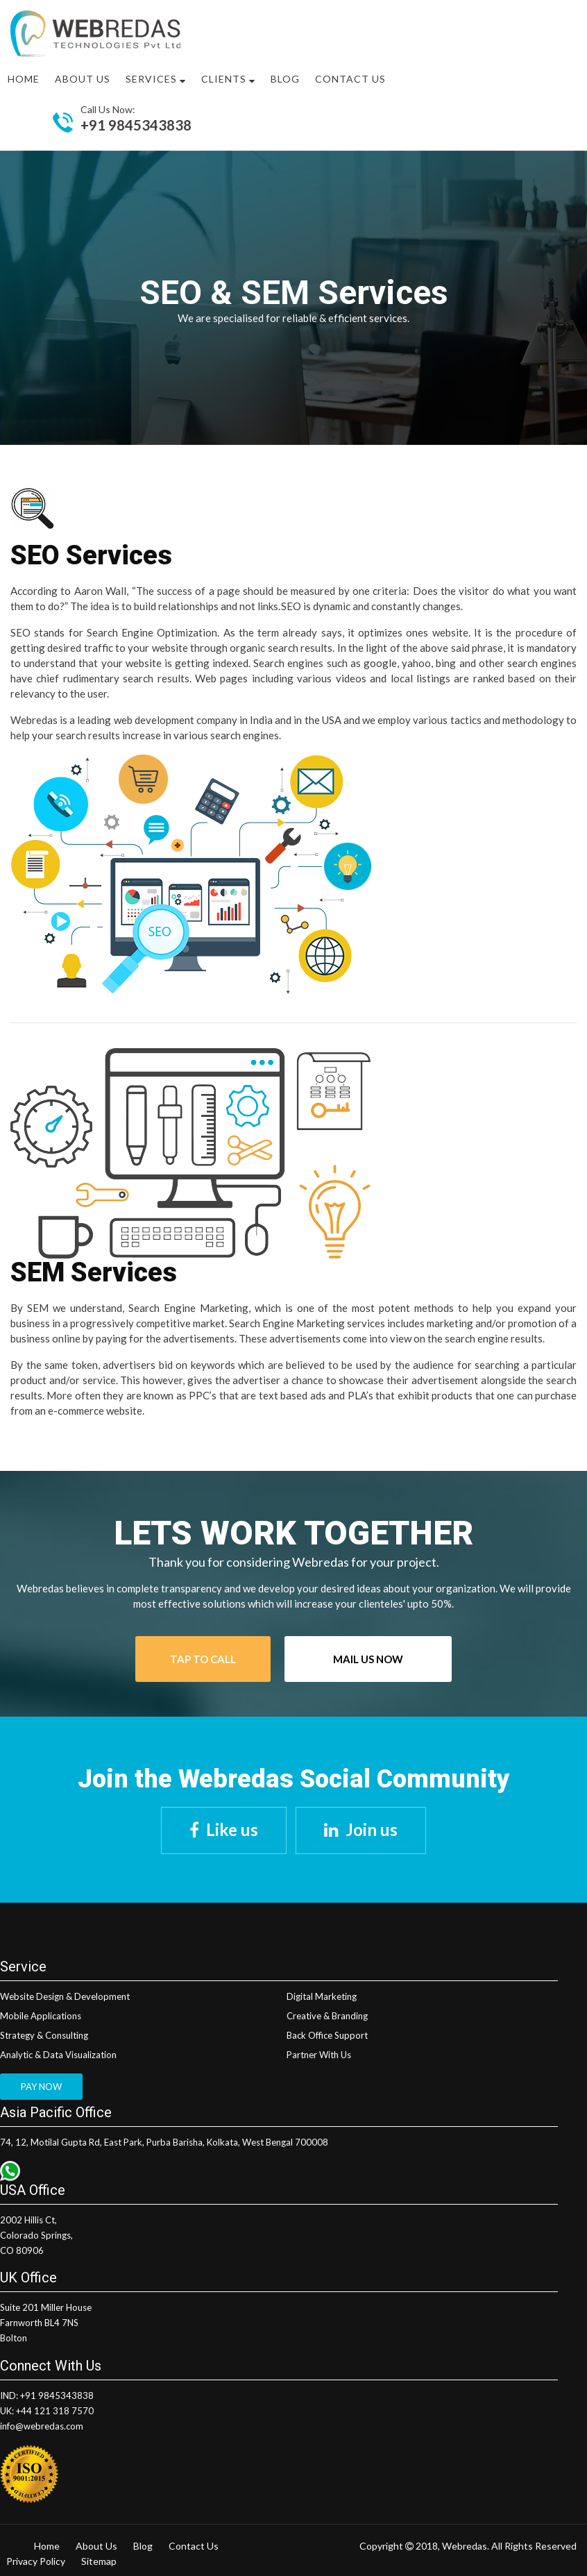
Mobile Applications (40, 2015)
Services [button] (156, 79)
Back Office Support (327, 2035)
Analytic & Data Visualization (58, 2054)
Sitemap (99, 2561)
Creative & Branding (327, 2015)
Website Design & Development (65, 1996)
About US (82, 79)
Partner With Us (319, 2054)
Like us (232, 1829)
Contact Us (350, 79)
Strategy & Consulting (44, 2035)
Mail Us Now (368, 1659)
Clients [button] (228, 79)
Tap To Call (203, 1659)
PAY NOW (41, 2086)
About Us (96, 2546)
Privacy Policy (35, 2561)
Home (24, 79)
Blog (285, 79)
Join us (372, 1829)
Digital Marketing (322, 1996)
